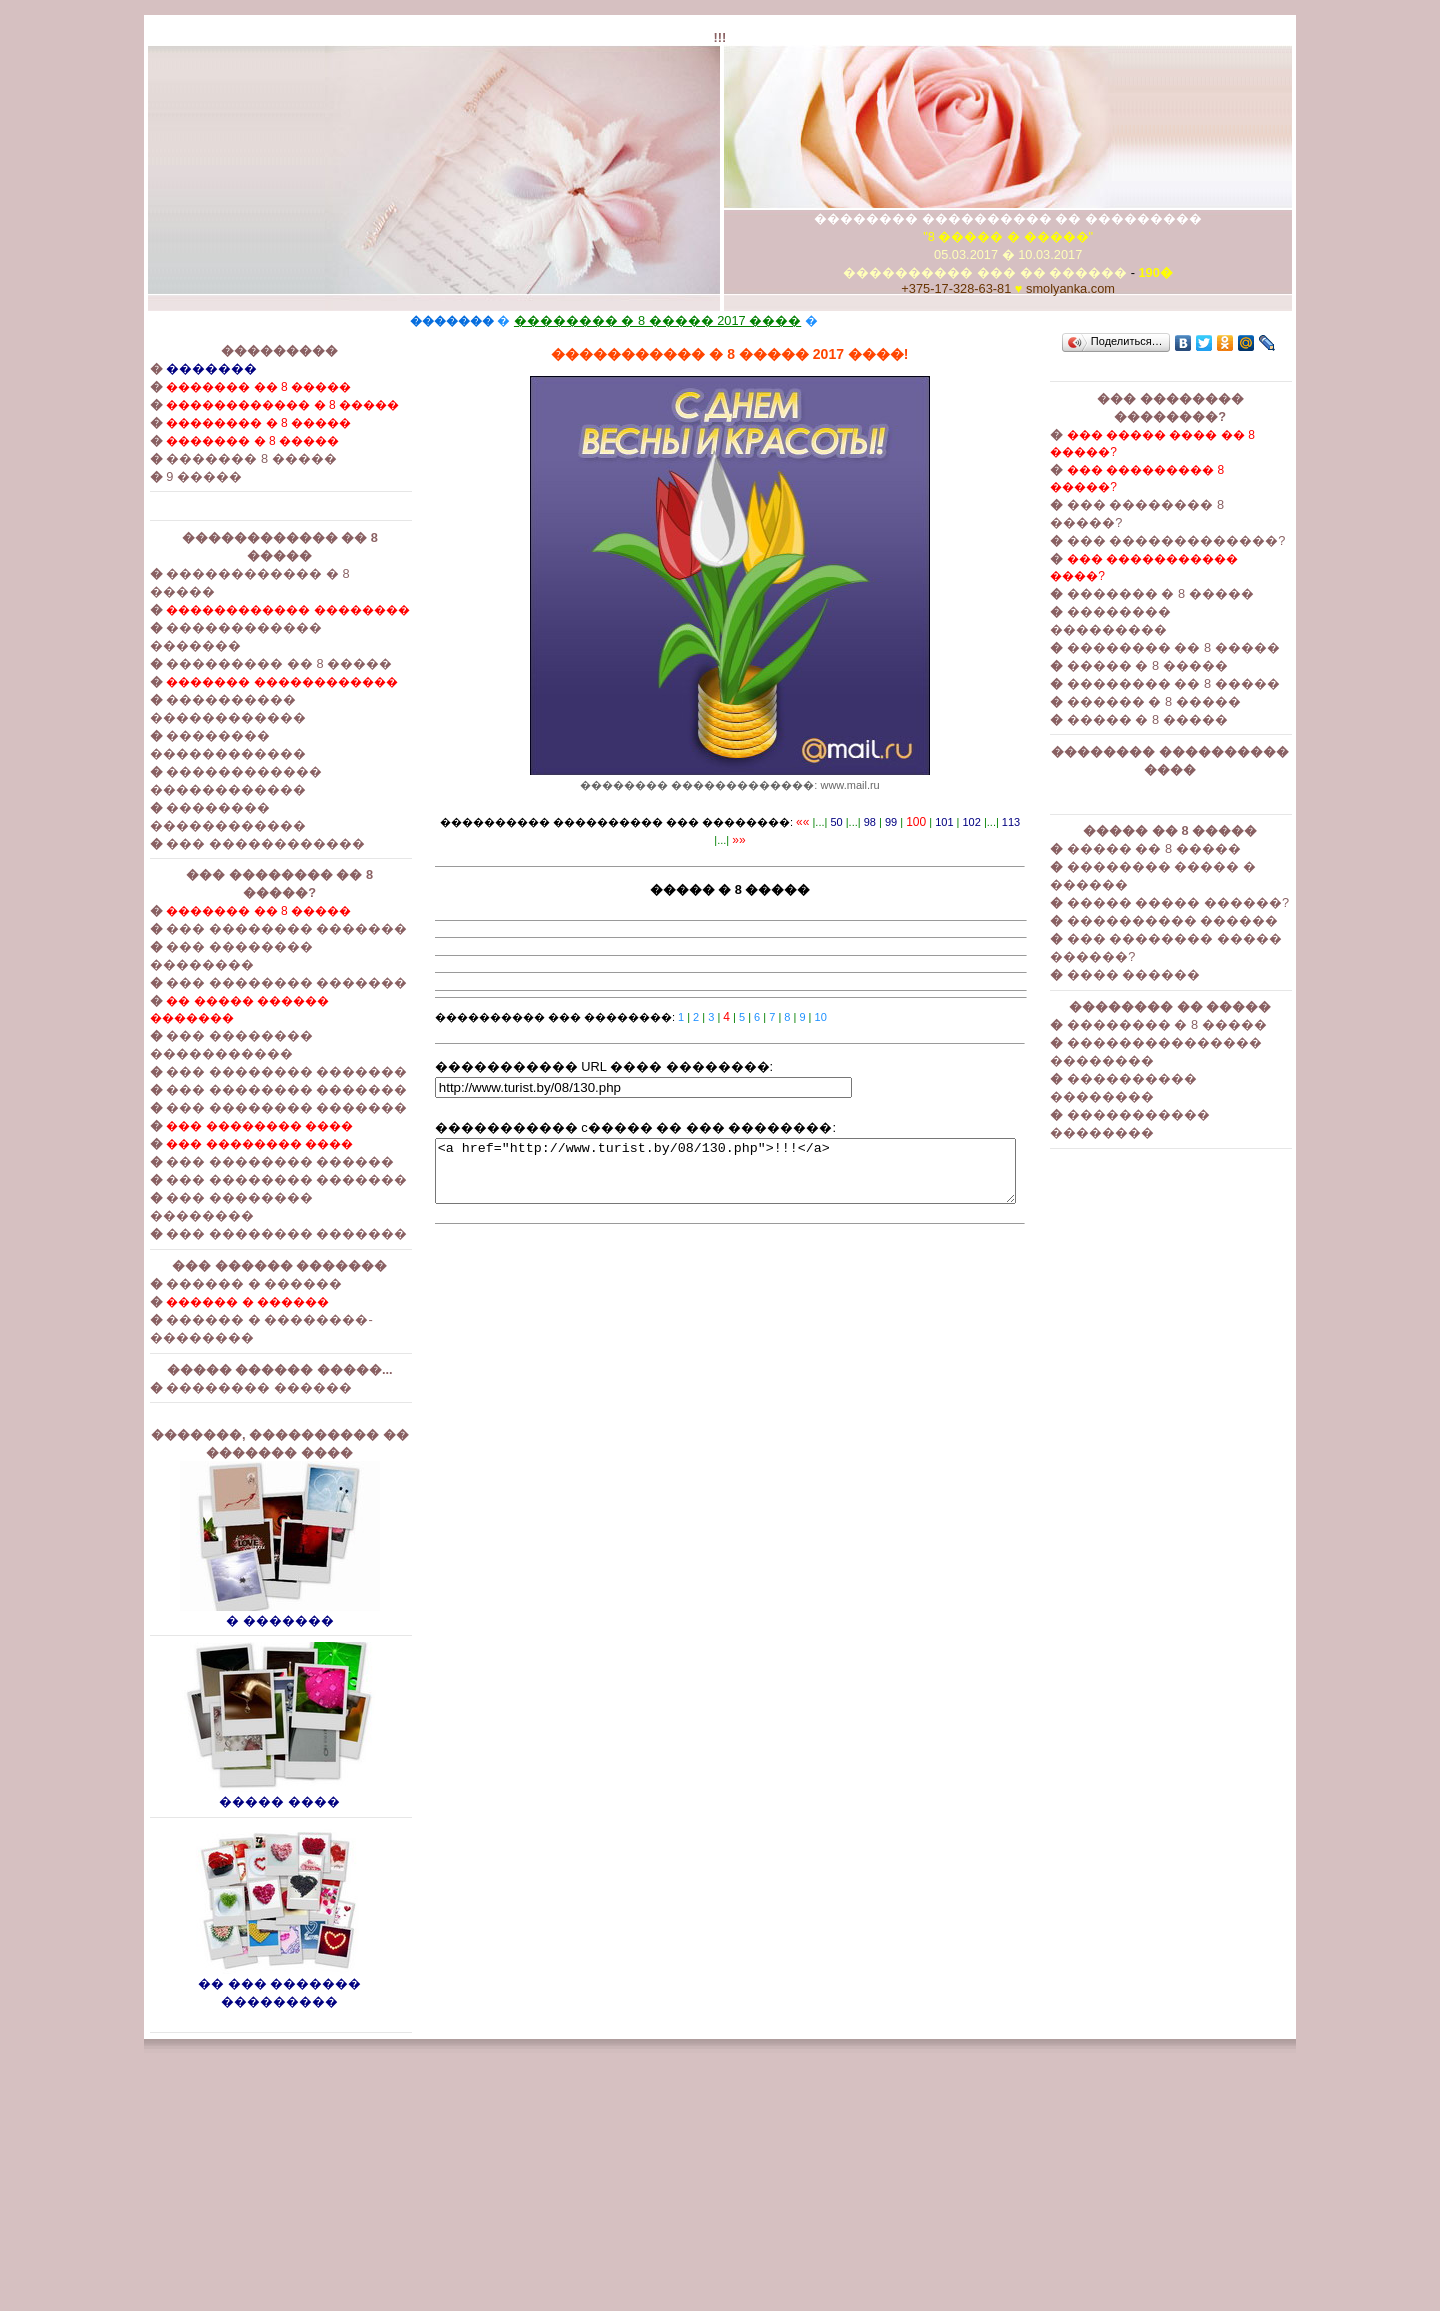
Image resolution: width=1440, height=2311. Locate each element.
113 (989, 822)
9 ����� (204, 493)
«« (781, 822)
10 (786, 999)
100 (895, 822)
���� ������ (1160, 1090)
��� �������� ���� (259, 1285)
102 (950, 822)
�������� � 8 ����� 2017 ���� (622, 320)
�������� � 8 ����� (258, 440)
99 (869, 822)
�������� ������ (259, 1618)
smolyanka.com (1070, 288)
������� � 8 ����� (252, 458)
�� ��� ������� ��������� (262, 2234)
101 (923, 822)
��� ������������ (265, 912)
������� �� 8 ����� (258, 387)
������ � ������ (254, 1496)
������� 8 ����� (251, 475)
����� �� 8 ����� (1180, 928)
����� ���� (262, 2043)
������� (211, 368)
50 (815, 822)
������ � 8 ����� (1180, 781)
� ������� (262, 1862)
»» (1026, 822)
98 (848, 822)
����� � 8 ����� (1173, 727)
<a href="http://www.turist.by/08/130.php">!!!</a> (725, 1159)
